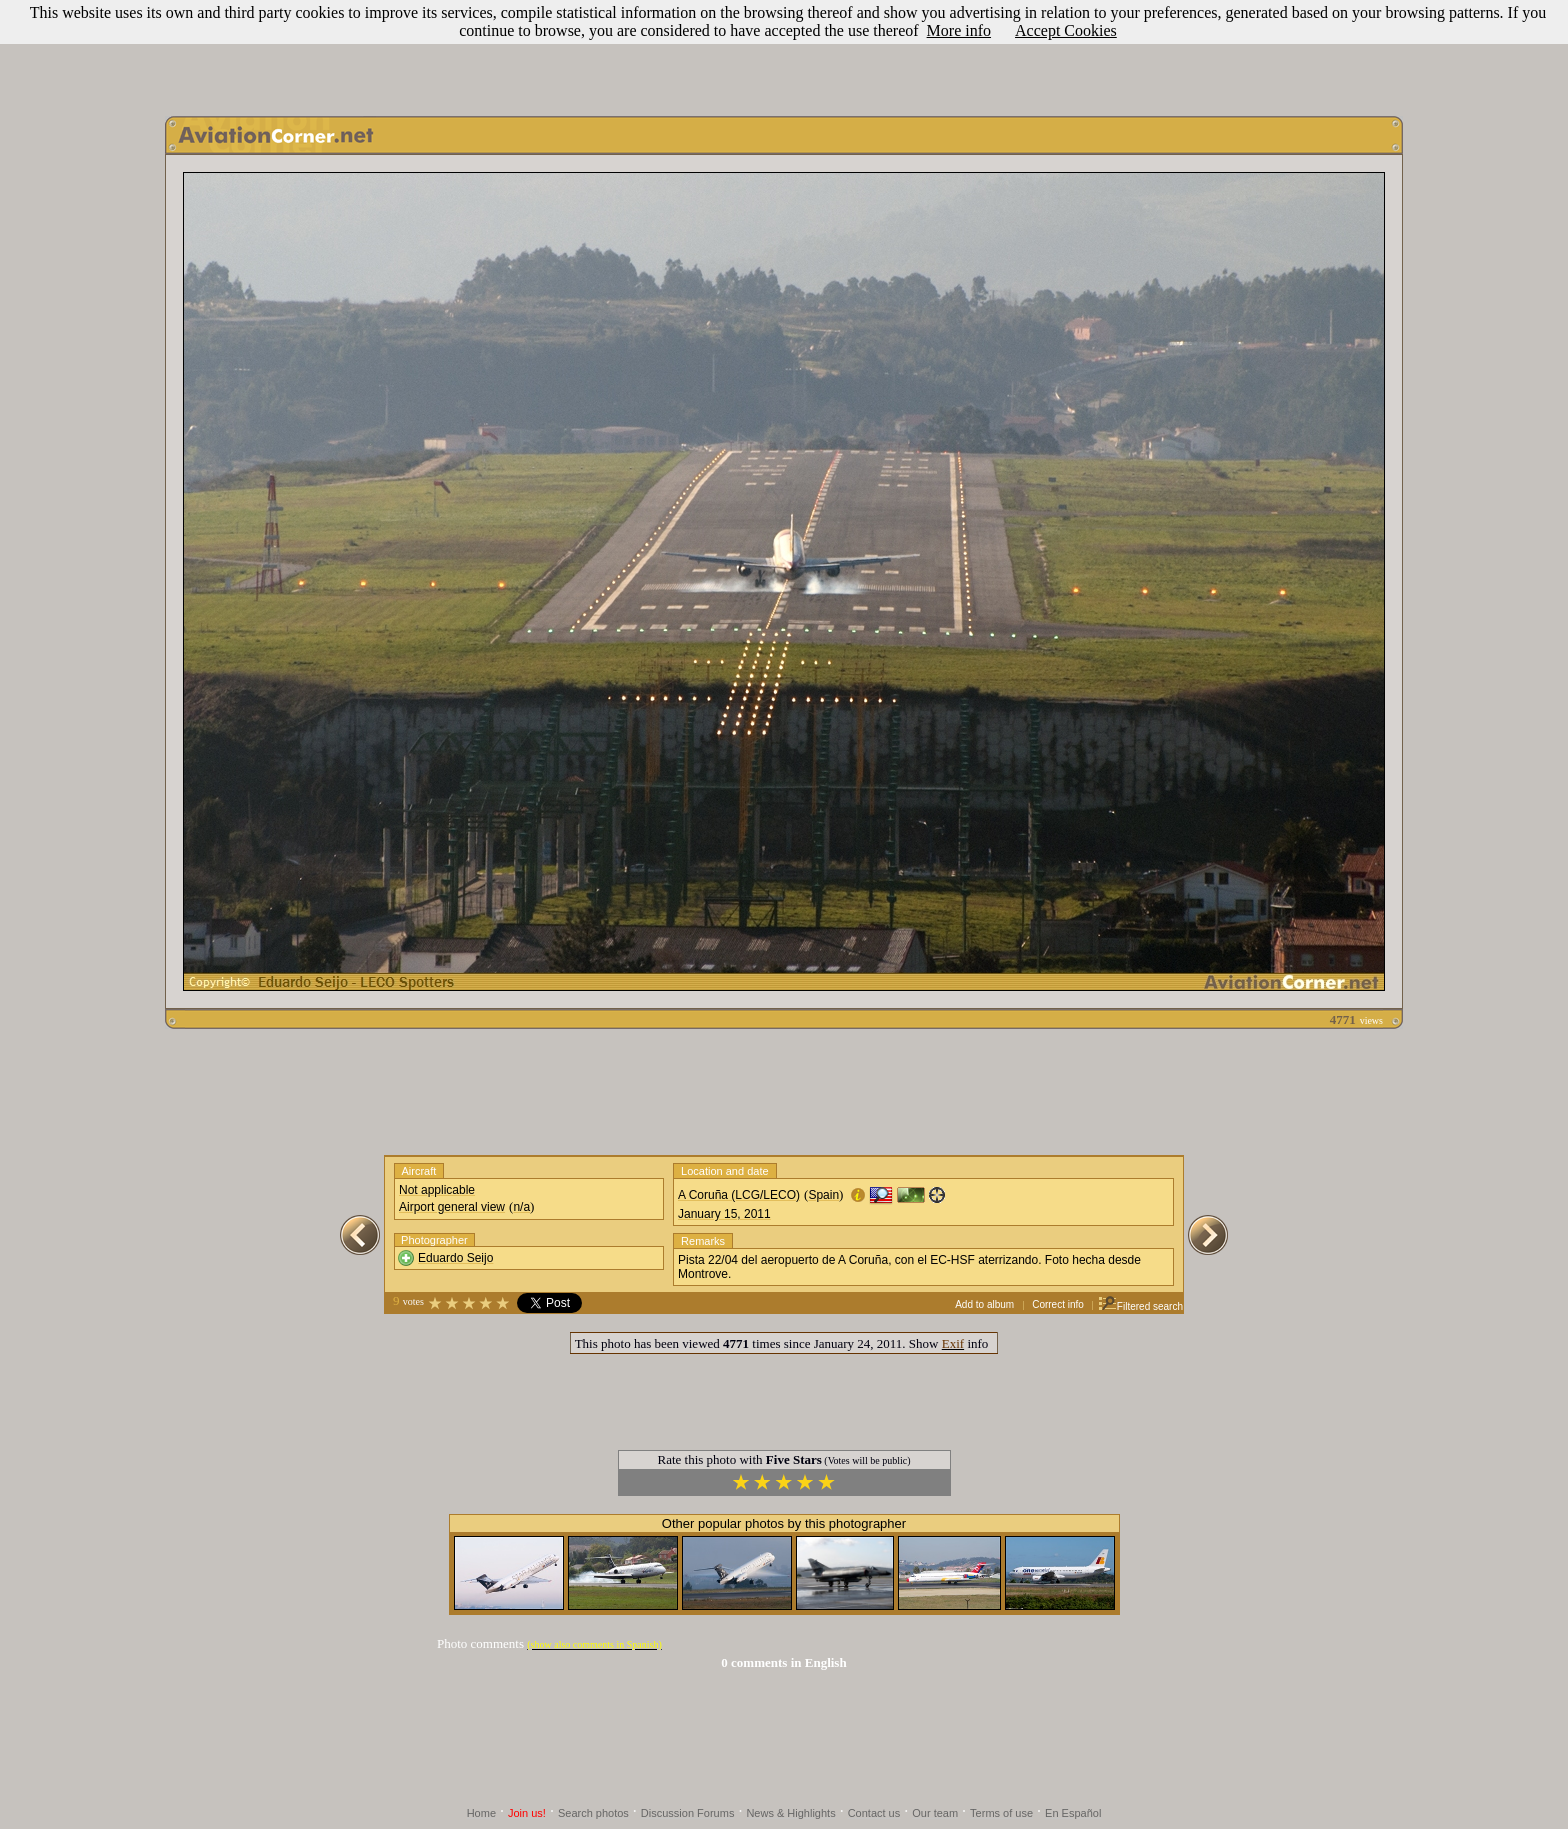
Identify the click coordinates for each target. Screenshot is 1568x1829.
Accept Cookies (1066, 30)
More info (959, 30)
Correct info (1058, 1304)
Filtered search (1140, 1306)
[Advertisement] (784, 53)
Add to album (984, 1304)
